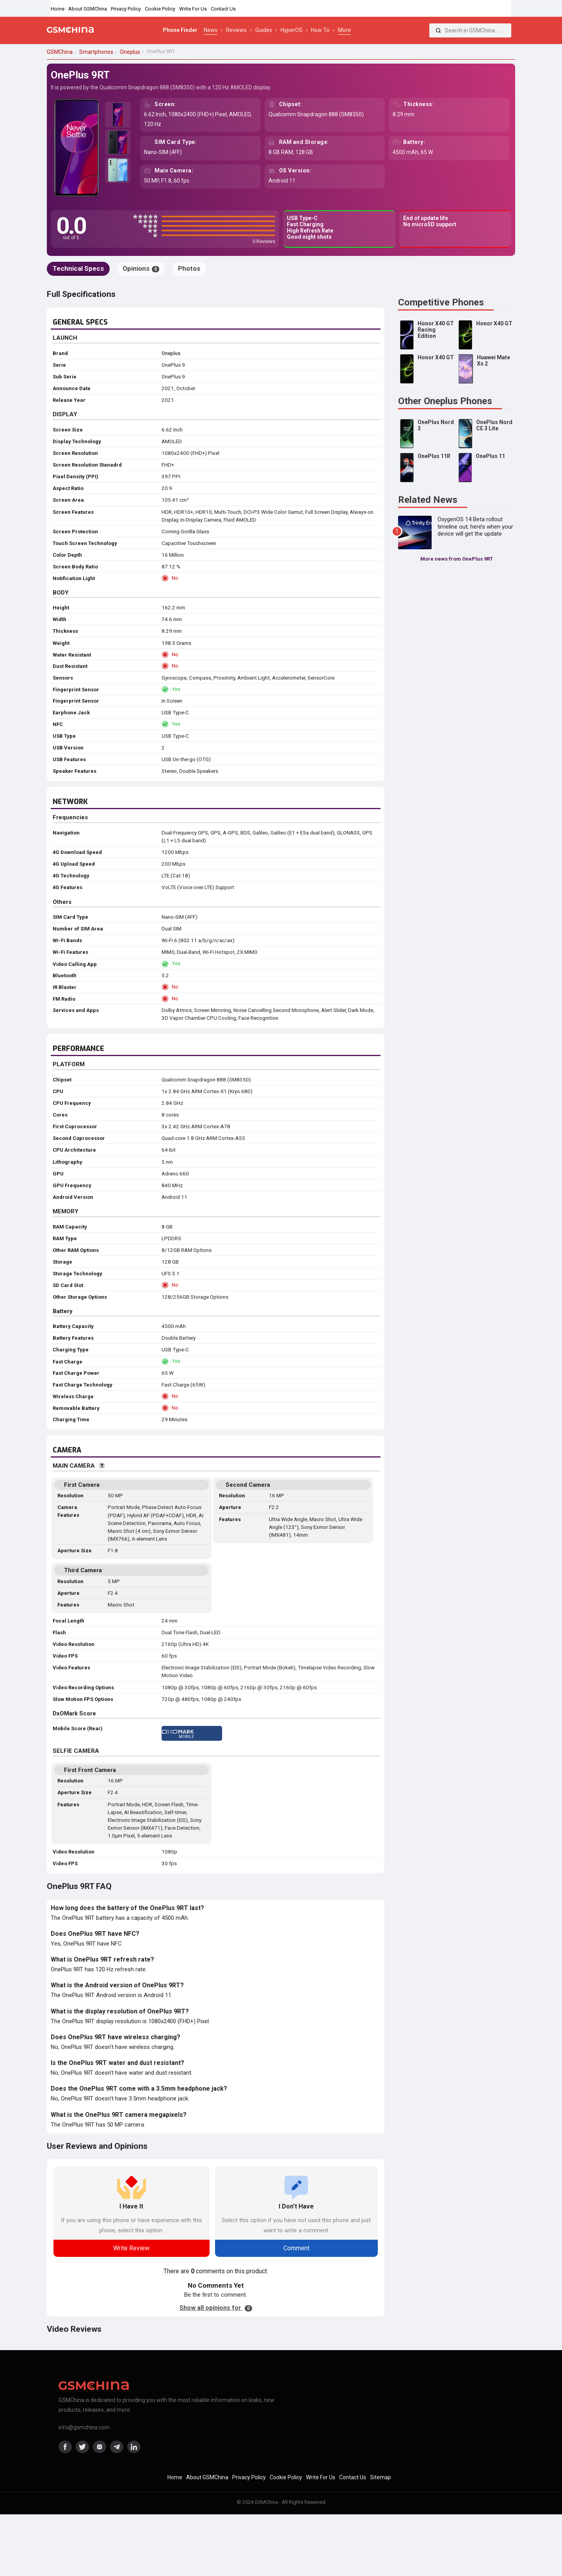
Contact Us (223, 9)
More (344, 30)
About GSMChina (87, 9)
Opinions (141, 268)
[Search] (438, 30)
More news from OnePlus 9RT (456, 559)
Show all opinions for (216, 2307)
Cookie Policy (160, 9)
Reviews (236, 30)
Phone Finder (180, 30)
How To (320, 30)
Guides (263, 30)
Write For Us (193, 9)
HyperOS (291, 30)
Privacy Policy (126, 9)
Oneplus (171, 353)
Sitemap (380, 2477)
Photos (189, 268)
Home (57, 9)
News (210, 30)
